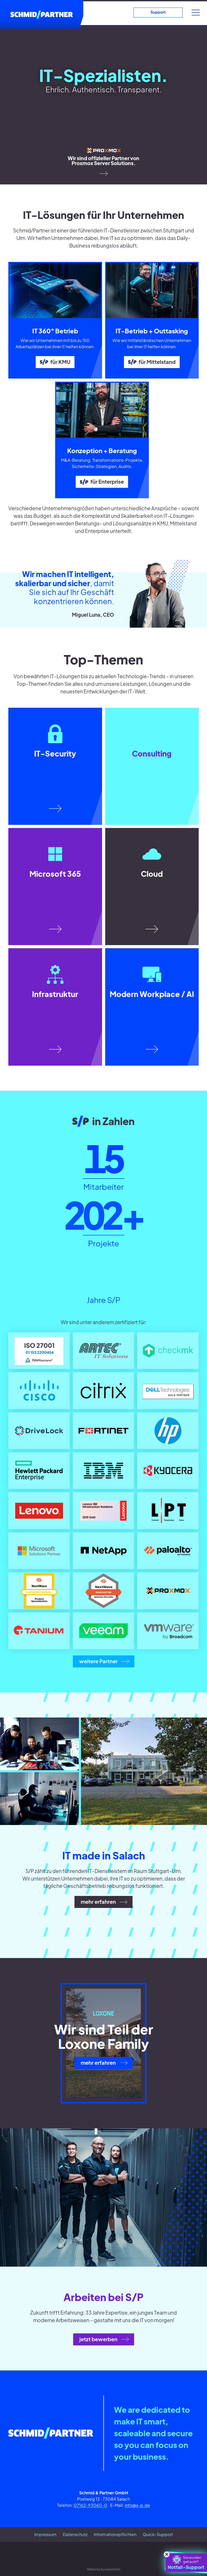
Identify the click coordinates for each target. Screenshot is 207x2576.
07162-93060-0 (90, 2505)
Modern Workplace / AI (152, 994)
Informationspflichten (115, 2534)
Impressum (45, 2534)
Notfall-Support (184, 2561)
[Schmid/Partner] (41, 14)
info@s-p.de (137, 2505)
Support (158, 12)
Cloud (152, 873)
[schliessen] (167, 2554)
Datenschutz (75, 2534)
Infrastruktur (55, 994)
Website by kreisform (104, 2569)
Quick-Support (158, 2534)
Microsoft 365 (55, 873)
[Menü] (196, 12)
